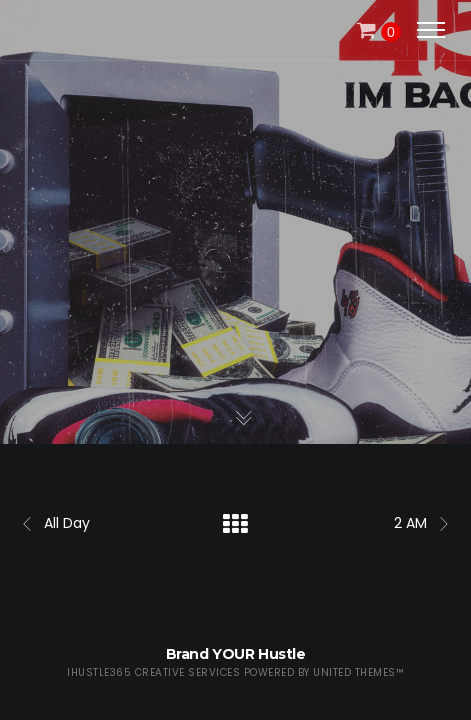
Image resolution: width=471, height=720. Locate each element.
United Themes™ (358, 672)
